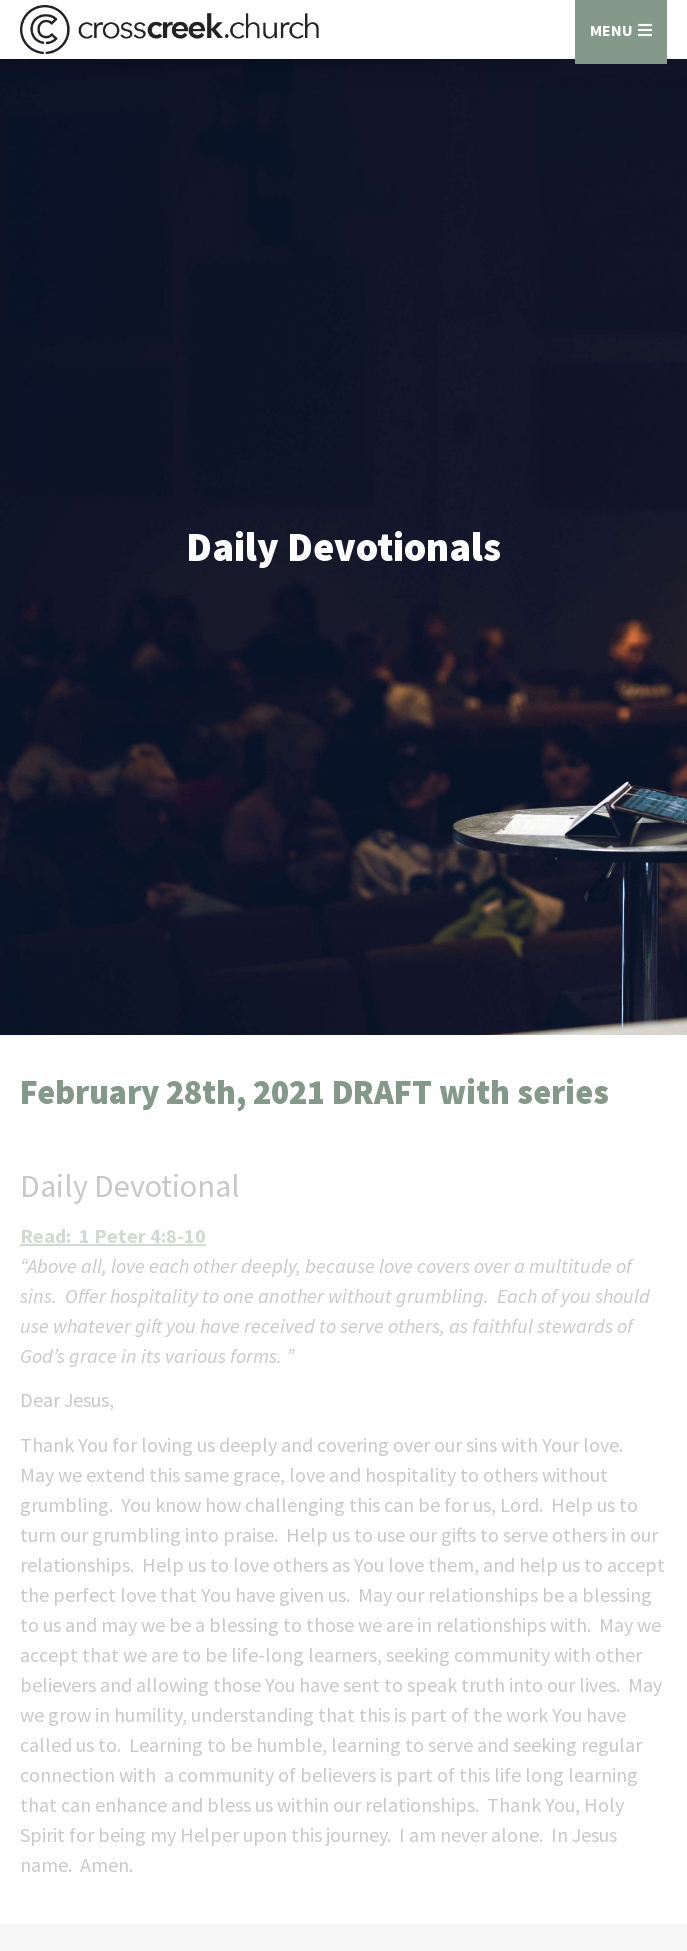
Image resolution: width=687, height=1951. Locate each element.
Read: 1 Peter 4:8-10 (113, 1235)
